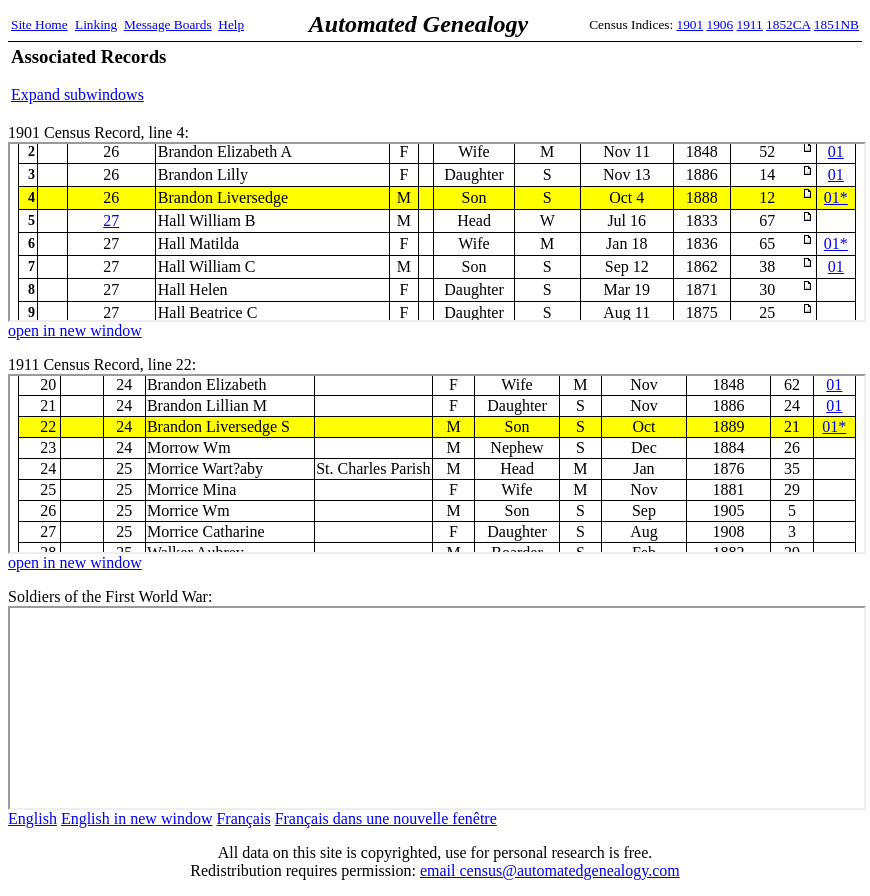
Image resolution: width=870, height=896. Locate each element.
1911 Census (437, 464)
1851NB (836, 24)
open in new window (75, 330)
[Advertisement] (625, 75)
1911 (750, 24)
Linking (96, 24)
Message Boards (168, 24)
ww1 (437, 708)
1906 (720, 24)
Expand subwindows (77, 94)
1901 (690, 24)
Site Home (39, 24)
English (32, 818)
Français (243, 818)
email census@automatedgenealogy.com (550, 870)
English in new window (137, 818)
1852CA (788, 24)
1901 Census (437, 232)
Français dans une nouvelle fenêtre (386, 818)
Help (231, 24)
